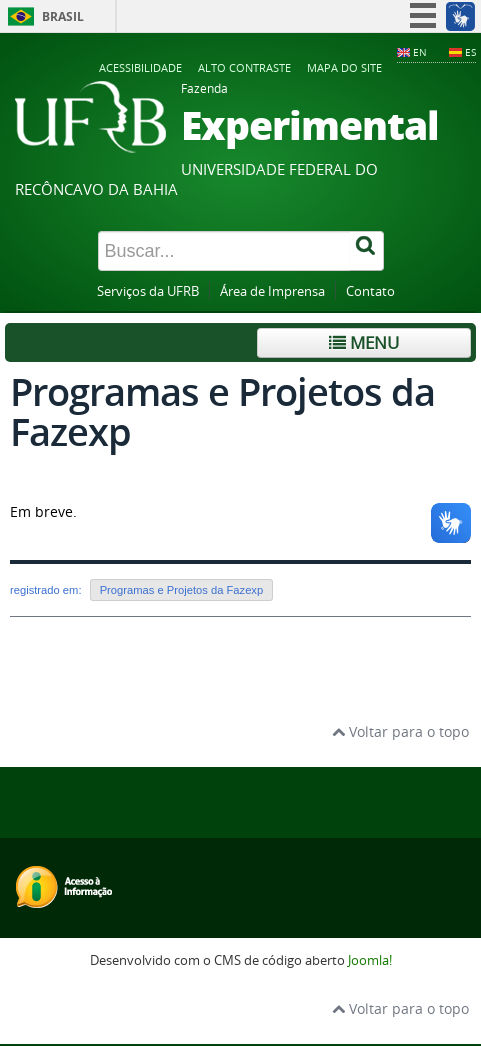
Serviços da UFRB (148, 291)
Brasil (63, 16)
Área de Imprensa (272, 291)
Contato (370, 291)
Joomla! (370, 960)
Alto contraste (244, 67)
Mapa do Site (344, 67)
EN (420, 52)
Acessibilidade (140, 67)
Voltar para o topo (400, 731)
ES (470, 52)
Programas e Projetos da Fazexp (182, 590)
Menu (364, 342)
